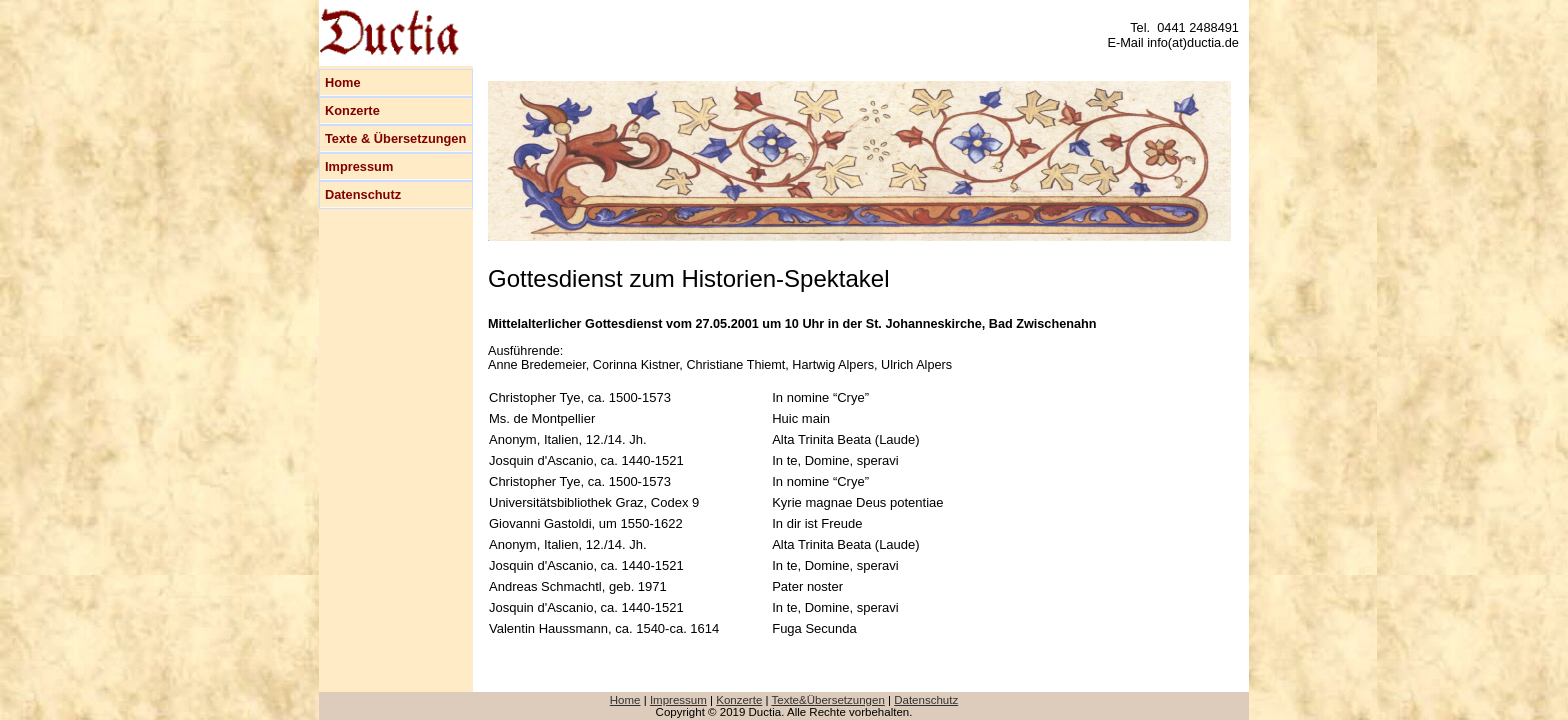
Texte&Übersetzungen (828, 700)
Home (343, 82)
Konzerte (352, 110)
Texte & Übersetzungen (395, 138)
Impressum (359, 166)
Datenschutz (363, 194)
